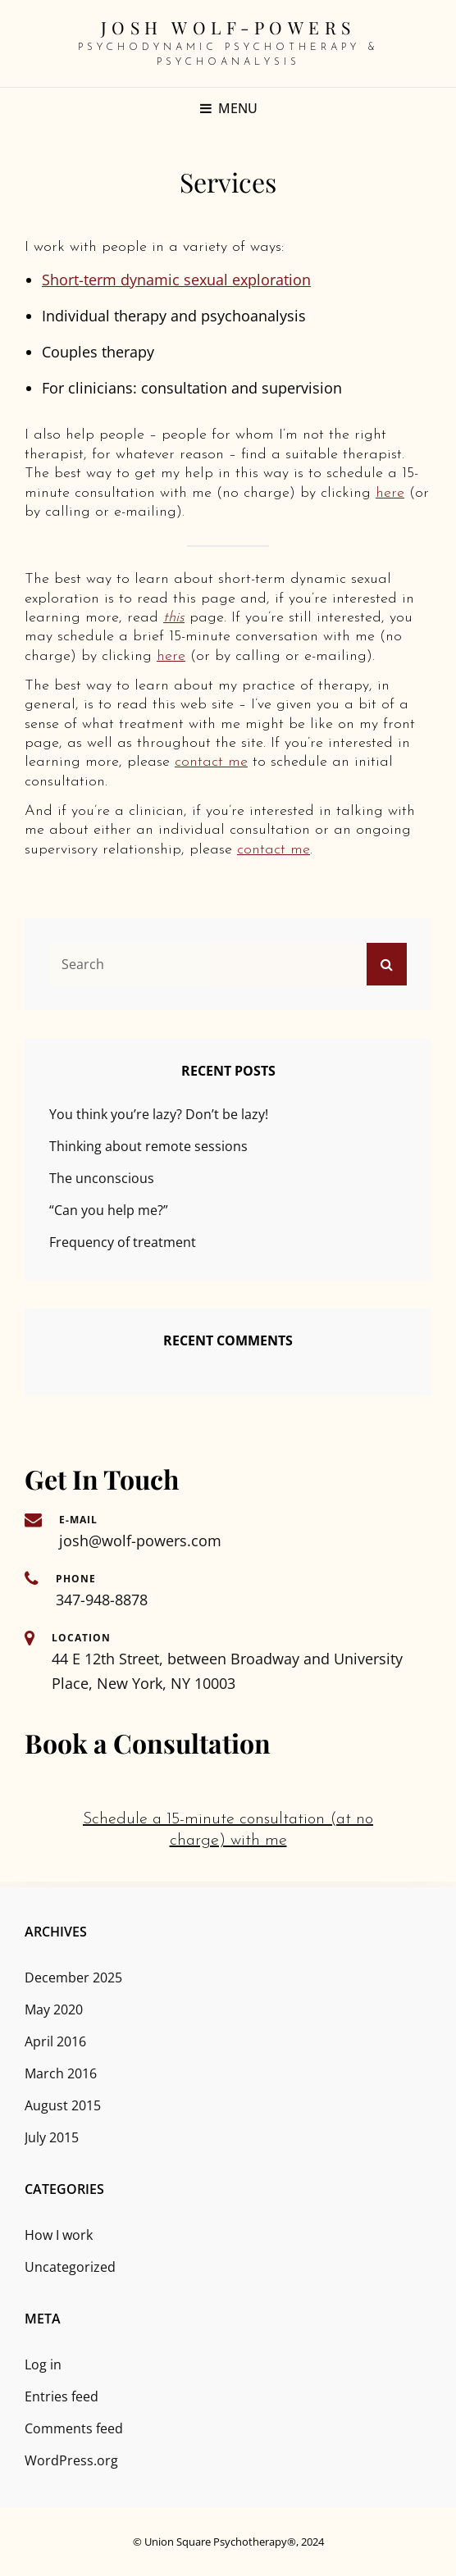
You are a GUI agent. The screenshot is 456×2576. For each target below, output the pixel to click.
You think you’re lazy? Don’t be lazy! (158, 1114)
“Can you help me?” (108, 1210)
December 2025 (73, 1977)
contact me (211, 762)
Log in (43, 2364)
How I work (59, 2235)
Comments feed (74, 2428)
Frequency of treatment (122, 1242)
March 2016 (61, 2073)
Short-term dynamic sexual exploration (176, 279)
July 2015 (52, 2137)
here (390, 493)
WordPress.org (71, 2460)
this (174, 618)
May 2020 (54, 2009)
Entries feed (61, 2396)
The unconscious (101, 1178)
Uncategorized (70, 2267)
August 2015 (63, 2105)
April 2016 (55, 2041)
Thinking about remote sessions (148, 1146)
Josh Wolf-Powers (228, 27)
